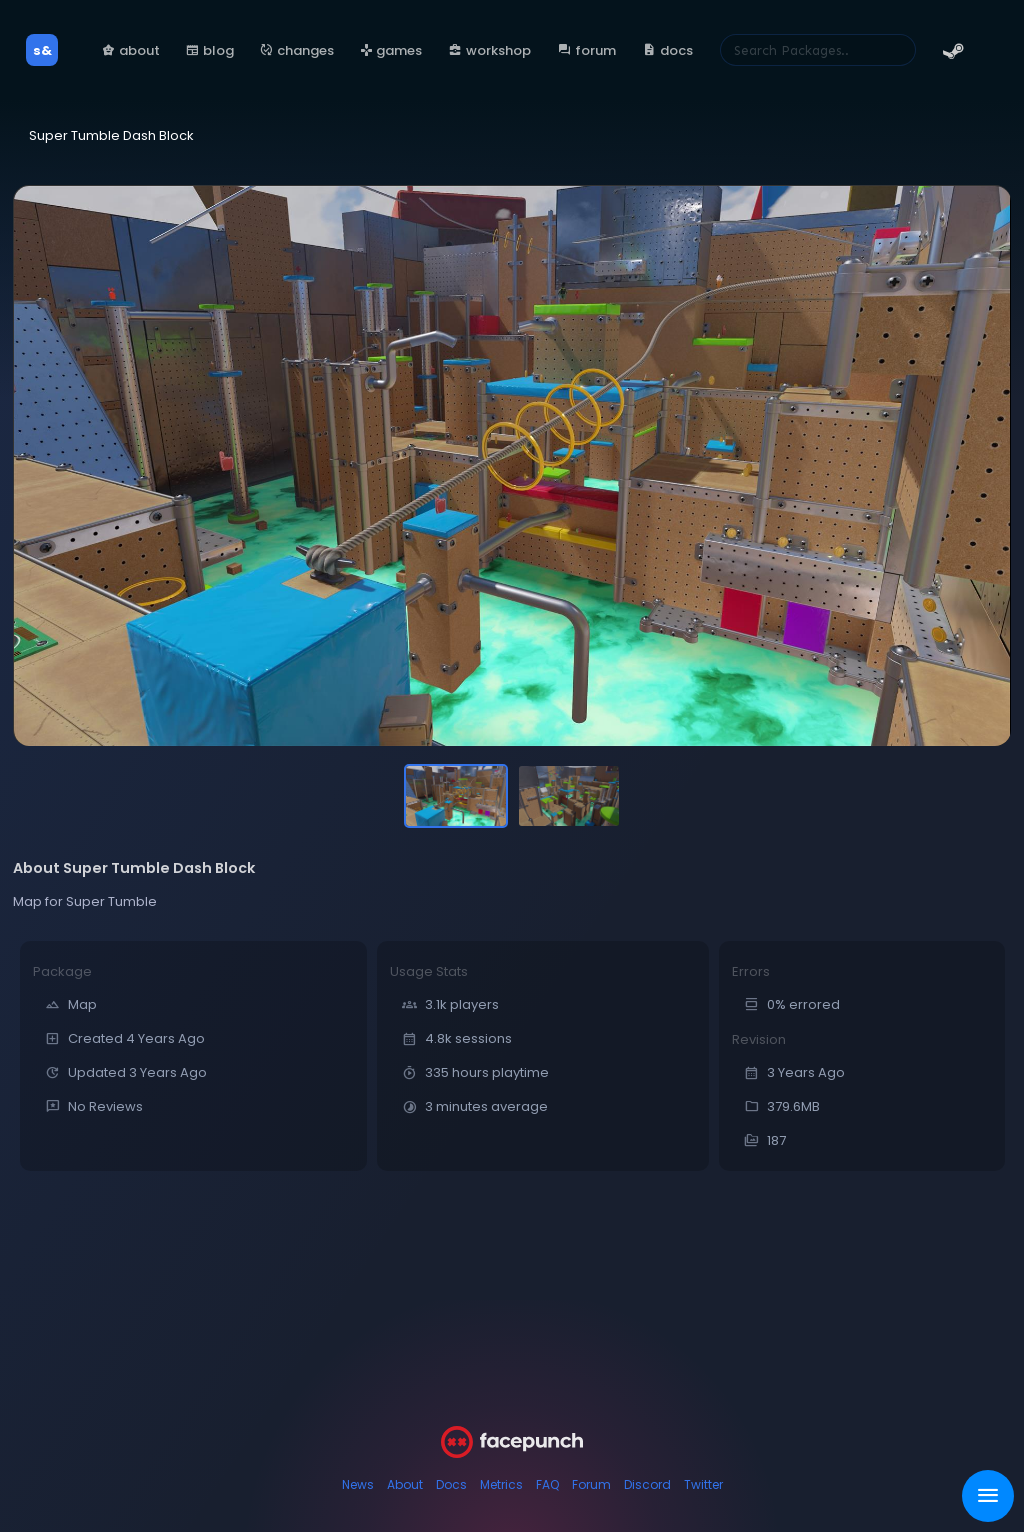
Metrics (501, 1484)
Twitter (703, 1484)
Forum (591, 1484)
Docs (451, 1484)
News (358, 1484)
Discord (647, 1484)
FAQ (547, 1484)
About (405, 1484)
